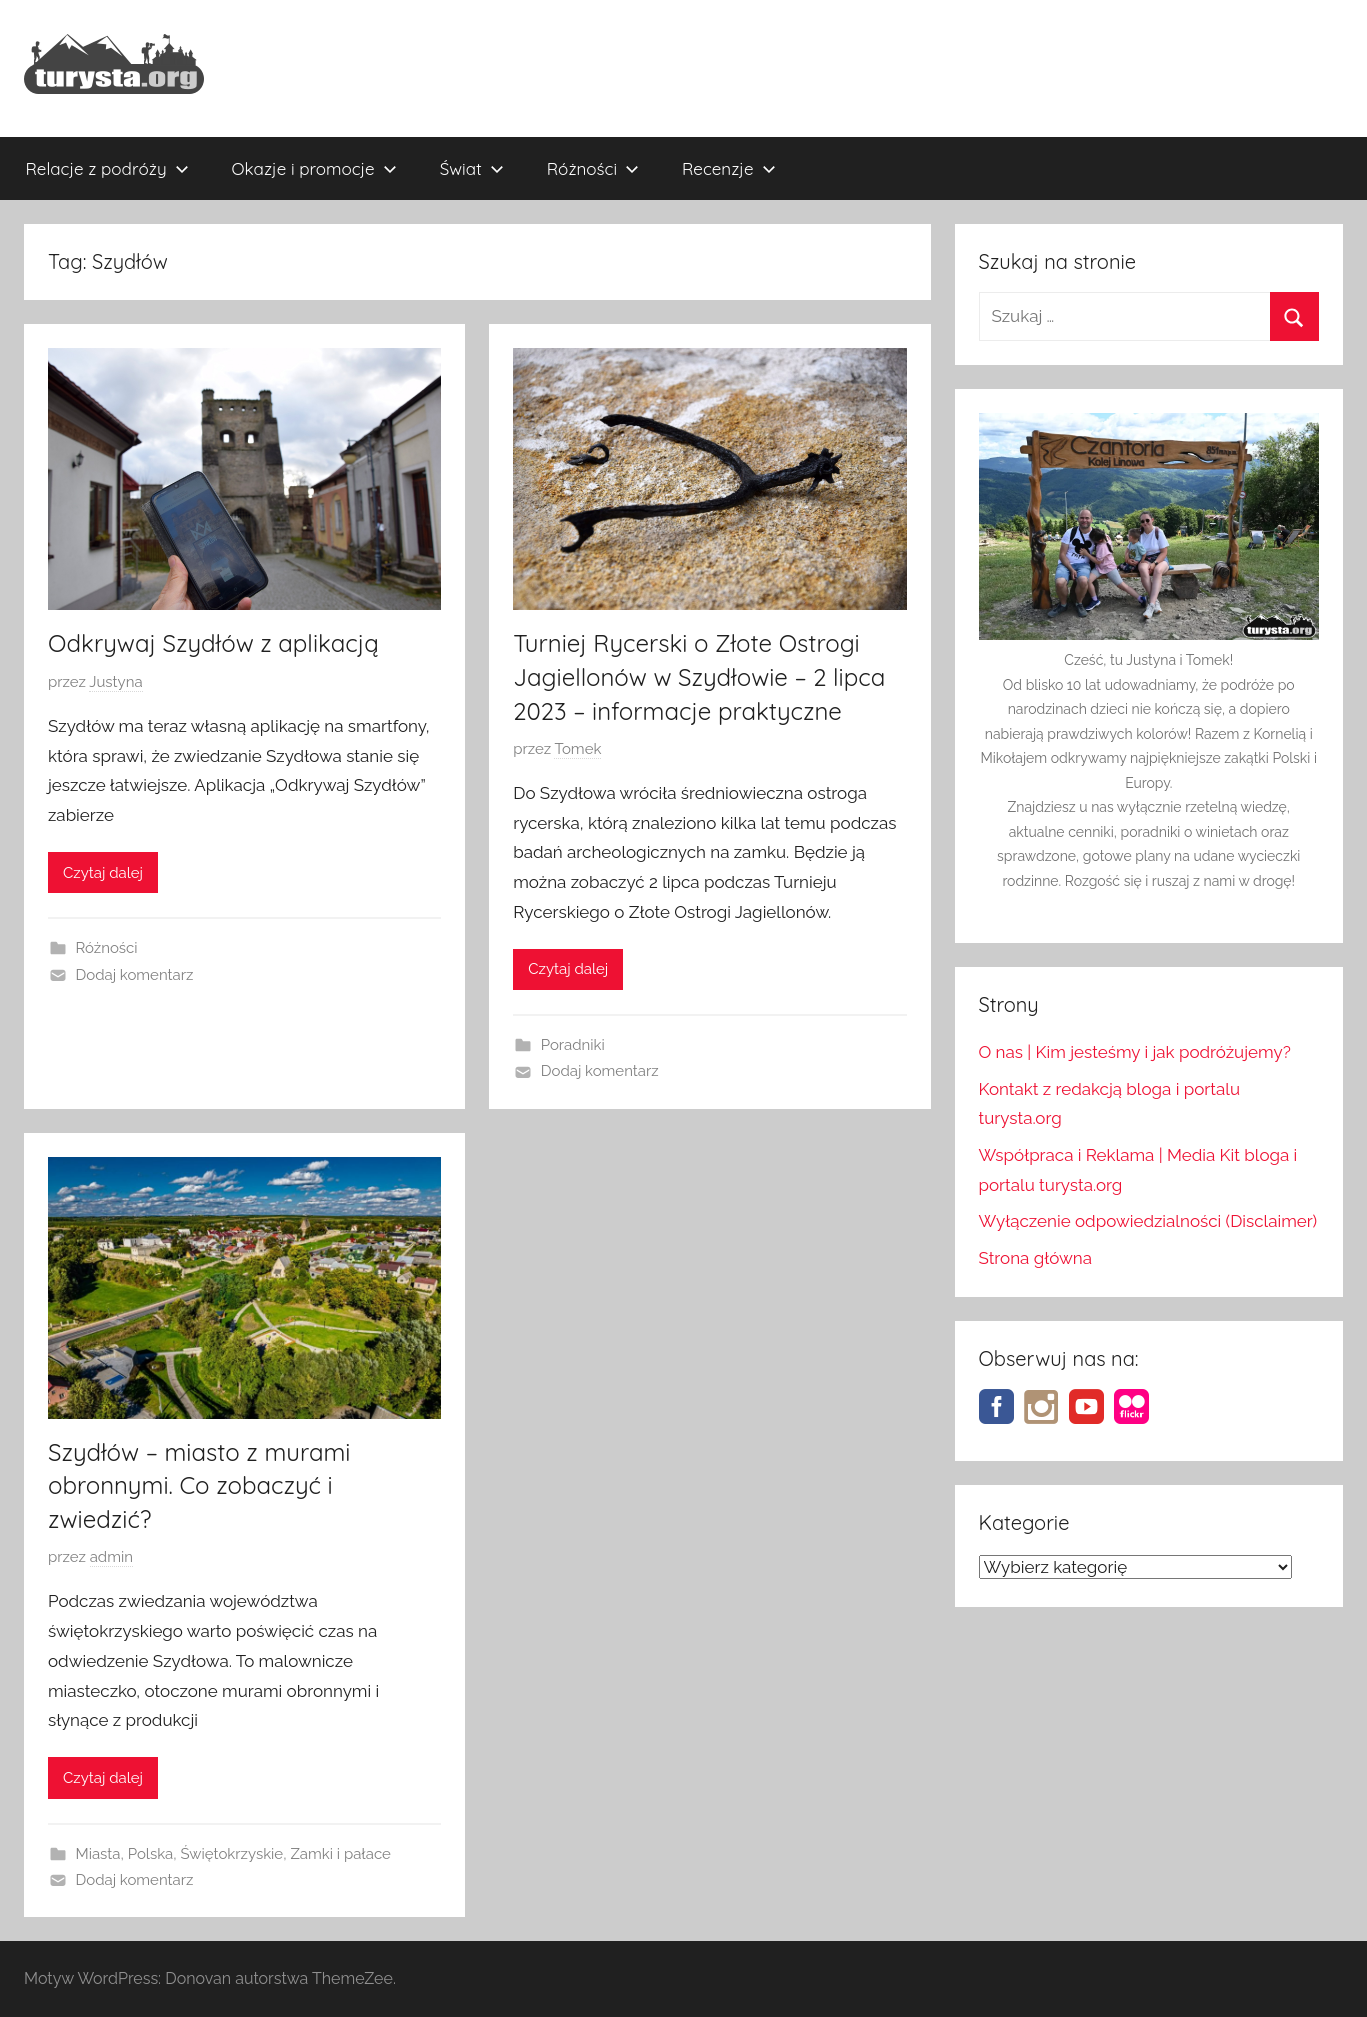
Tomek (577, 749)
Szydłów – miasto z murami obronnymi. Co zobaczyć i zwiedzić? (199, 1485)
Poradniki (573, 1045)
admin (111, 1557)
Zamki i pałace (340, 1854)
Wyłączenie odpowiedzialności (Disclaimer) (1148, 1221)
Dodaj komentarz (135, 975)
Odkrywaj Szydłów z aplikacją (213, 643)
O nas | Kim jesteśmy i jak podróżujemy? (1135, 1052)
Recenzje (729, 168)
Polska (151, 1854)
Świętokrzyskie (231, 1854)
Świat (472, 168)
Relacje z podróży (107, 168)
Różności (593, 168)
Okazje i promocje (314, 168)
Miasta (98, 1854)
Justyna (115, 682)
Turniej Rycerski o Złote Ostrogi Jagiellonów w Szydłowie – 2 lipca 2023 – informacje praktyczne (699, 676)
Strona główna (1035, 1258)
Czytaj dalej (103, 873)
